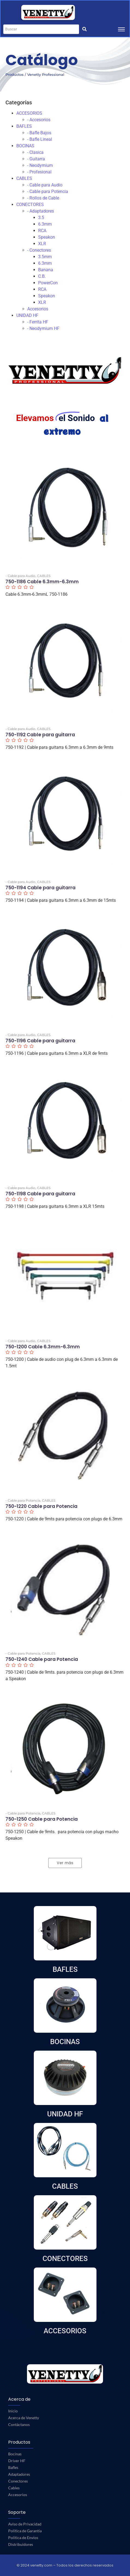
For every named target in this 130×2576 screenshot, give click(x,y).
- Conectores (39, 250)
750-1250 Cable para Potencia (41, 1819)
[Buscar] (41, 29)
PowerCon (48, 282)
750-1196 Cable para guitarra (40, 1041)
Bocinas (15, 2454)
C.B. (42, 276)
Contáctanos (19, 2424)
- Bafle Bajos (39, 132)
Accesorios (37, 308)
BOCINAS (25, 145)
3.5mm (45, 256)
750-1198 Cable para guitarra (40, 1194)
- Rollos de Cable (43, 198)
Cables (14, 2487)
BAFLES (24, 126)
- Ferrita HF (37, 322)
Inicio (13, 2411)
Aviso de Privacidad (24, 2524)
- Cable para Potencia (47, 191)
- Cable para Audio (44, 185)
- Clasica (35, 152)
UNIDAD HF (27, 315)
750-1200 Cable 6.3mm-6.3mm (42, 1347)
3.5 (41, 217)
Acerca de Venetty (23, 2417)
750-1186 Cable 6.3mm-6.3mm (42, 582)
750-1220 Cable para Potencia (41, 1506)
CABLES (24, 178)
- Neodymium (40, 165)
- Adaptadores (40, 211)
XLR (42, 243)
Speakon (46, 237)
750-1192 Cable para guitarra (40, 735)
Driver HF (16, 2460)
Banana (45, 269)
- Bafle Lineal (39, 139)
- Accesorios (38, 119)
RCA (42, 230)
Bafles (13, 2467)
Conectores (18, 2481)
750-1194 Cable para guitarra (40, 888)
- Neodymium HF (43, 328)
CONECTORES (30, 204)
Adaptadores (19, 2474)
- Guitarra (36, 158)
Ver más (65, 1863)
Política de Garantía (25, 2530)
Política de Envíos (23, 2537)
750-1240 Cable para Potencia (41, 1659)
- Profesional (39, 171)
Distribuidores (20, 2544)
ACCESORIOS (29, 113)
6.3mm (45, 224)
